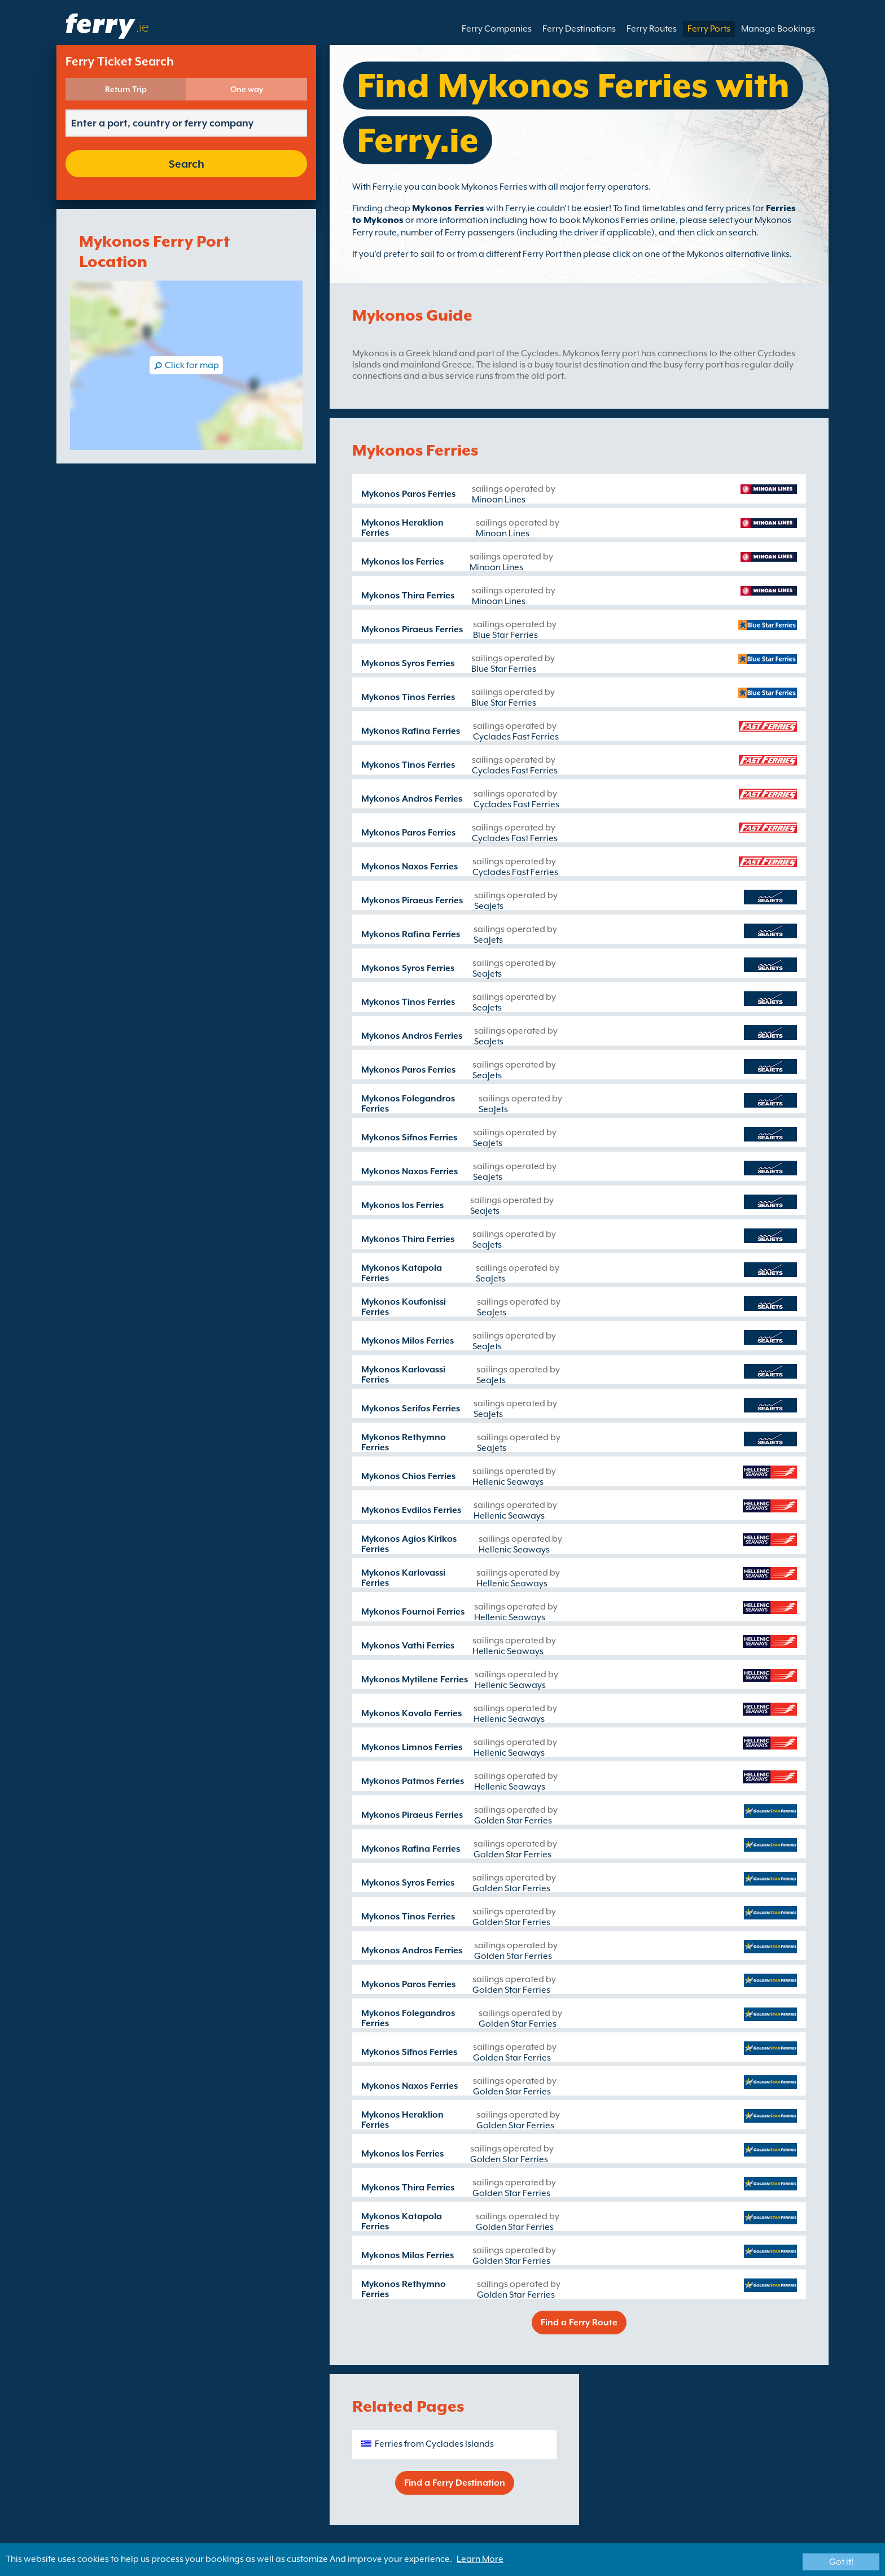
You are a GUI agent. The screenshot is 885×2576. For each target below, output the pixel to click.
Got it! (841, 2562)
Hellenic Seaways (508, 1482)
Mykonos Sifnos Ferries (409, 1137)
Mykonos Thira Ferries (407, 596)
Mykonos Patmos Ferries (412, 1781)
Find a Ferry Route (579, 2322)
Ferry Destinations (579, 29)
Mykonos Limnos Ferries (411, 1747)
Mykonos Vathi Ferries (407, 1646)
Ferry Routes (651, 29)
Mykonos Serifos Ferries (410, 1408)
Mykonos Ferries (448, 208)
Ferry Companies (497, 29)
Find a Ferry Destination (454, 2483)
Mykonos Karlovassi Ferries (403, 1374)
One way (246, 89)
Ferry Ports (708, 29)
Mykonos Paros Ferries (408, 494)
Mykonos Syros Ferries (407, 663)
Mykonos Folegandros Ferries (408, 1104)
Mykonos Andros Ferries (411, 799)
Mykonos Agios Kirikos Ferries (409, 1544)
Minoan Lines (498, 500)
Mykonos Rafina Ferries (410, 731)
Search (186, 164)
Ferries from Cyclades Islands (434, 2444)
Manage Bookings (778, 29)
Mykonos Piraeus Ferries (412, 629)
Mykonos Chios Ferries (408, 1476)
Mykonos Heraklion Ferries (402, 528)
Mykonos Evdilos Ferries (411, 1510)
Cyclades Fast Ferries (516, 737)
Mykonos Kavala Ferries (411, 1713)
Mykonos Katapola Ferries (401, 1273)
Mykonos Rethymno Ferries (403, 1442)
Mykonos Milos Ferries (407, 1341)
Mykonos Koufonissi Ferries (403, 1307)
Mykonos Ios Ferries (402, 562)
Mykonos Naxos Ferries (409, 866)
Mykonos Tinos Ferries (408, 697)
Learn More (480, 2559)
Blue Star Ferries (505, 635)
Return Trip (126, 89)
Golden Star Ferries (513, 1821)
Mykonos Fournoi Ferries (413, 1612)
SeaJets (488, 906)
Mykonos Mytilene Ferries (414, 1679)
